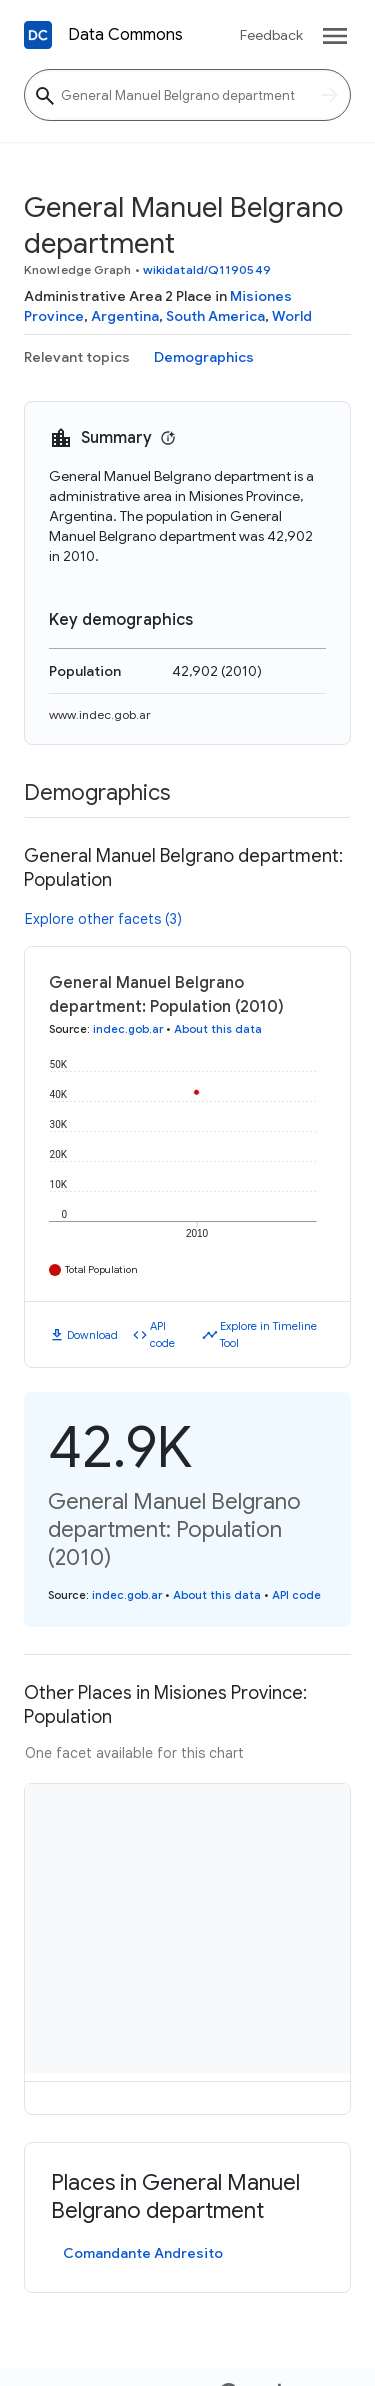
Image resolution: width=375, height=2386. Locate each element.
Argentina (125, 316)
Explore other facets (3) (103, 919)
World (292, 316)
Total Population (101, 1269)
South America (215, 316)
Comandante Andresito (143, 2253)
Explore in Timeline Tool (268, 1334)
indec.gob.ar (128, 1029)
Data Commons (125, 35)
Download (92, 1335)
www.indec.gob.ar (100, 714)
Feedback (271, 35)
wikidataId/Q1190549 (207, 269)
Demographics (204, 357)
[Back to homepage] (38, 35)
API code (162, 1334)
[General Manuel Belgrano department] (187, 95)
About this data (218, 1029)
